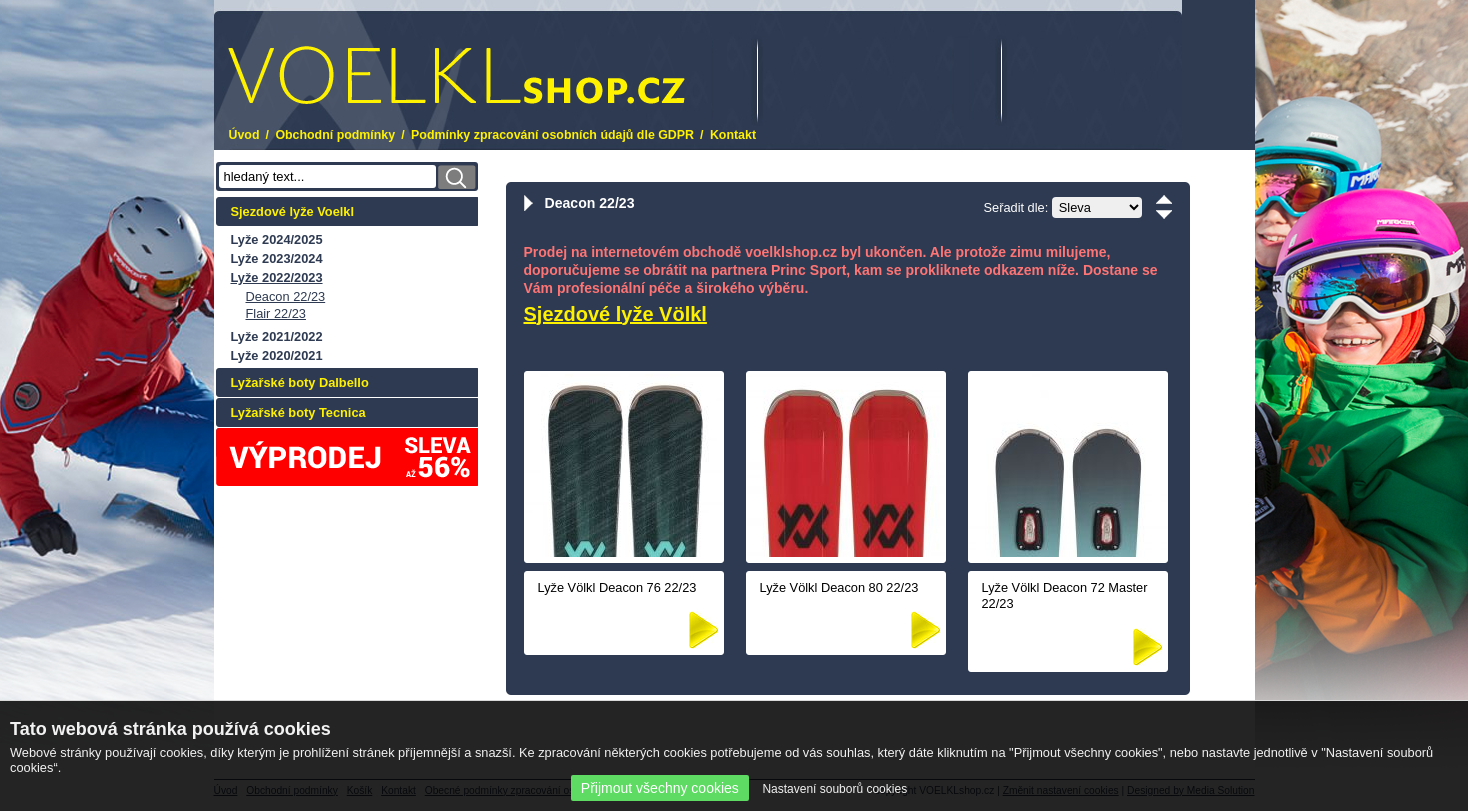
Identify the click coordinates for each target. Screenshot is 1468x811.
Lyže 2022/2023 (277, 277)
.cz (456, 75)
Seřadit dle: (1016, 207)
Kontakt (733, 135)
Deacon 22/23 (286, 296)
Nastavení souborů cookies (834, 789)
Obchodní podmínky (335, 135)
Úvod (244, 135)
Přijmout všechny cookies (660, 788)
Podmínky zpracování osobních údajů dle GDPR (552, 135)
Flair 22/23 (276, 313)
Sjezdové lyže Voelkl (293, 211)
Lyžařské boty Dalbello (300, 382)
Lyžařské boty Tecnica (298, 412)
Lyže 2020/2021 (277, 355)
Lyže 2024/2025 (277, 239)
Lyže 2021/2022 (277, 336)
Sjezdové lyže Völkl (615, 314)
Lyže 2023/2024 (277, 258)
